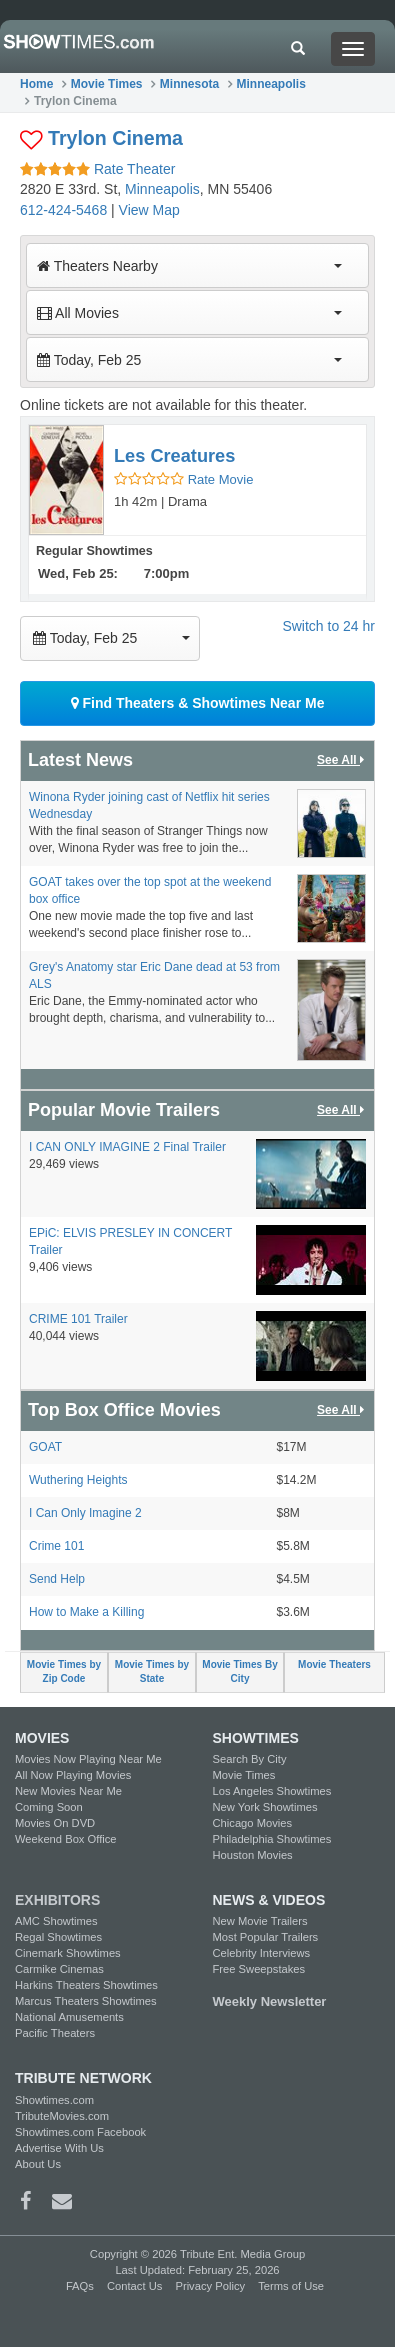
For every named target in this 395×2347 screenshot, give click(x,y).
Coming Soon (49, 1807)
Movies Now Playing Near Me (88, 1759)
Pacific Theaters (55, 2033)
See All (342, 760)
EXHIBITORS (57, 1900)
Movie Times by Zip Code (64, 1671)
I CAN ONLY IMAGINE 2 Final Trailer (127, 1147)
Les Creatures (174, 456)
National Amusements (69, 2017)
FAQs (80, 2286)
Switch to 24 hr (328, 626)
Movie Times (107, 84)
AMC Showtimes (56, 1921)
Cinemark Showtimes (68, 1953)
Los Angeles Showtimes (272, 1791)
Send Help (57, 1579)
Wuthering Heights (78, 1480)
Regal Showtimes (58, 1937)
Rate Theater (97, 169)
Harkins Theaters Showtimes (86, 1985)
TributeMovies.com (62, 2116)
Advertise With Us (59, 2148)
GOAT (45, 1447)
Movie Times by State (152, 1671)
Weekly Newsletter (270, 2001)
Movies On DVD (55, 1823)
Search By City (250, 1759)
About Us (38, 2164)
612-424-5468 (63, 210)
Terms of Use (291, 2286)
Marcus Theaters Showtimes (86, 2001)
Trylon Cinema (115, 138)
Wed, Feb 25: (78, 573)
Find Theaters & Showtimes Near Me (198, 703)
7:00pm (167, 573)
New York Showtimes (265, 1807)
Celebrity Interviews (262, 1953)
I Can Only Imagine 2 (85, 1513)
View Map (149, 210)
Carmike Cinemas (59, 1969)
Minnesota (189, 84)
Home (36, 84)
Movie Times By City (239, 1671)
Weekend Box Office (66, 1839)
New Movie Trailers (260, 1921)
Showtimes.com (54, 2100)
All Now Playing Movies (73, 1775)
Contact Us (134, 2286)
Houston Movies (253, 1855)
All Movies (189, 313)
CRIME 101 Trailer (78, 1319)
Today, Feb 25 (189, 360)
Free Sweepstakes (259, 1969)
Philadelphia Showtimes (272, 1839)
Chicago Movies (253, 1823)
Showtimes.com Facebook (80, 2132)
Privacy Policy (210, 2286)
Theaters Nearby (189, 266)
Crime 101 (56, 1546)
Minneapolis (271, 84)
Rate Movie (183, 479)
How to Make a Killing (86, 1612)
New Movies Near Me (68, 1791)
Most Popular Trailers (266, 1937)
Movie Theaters (334, 1664)
